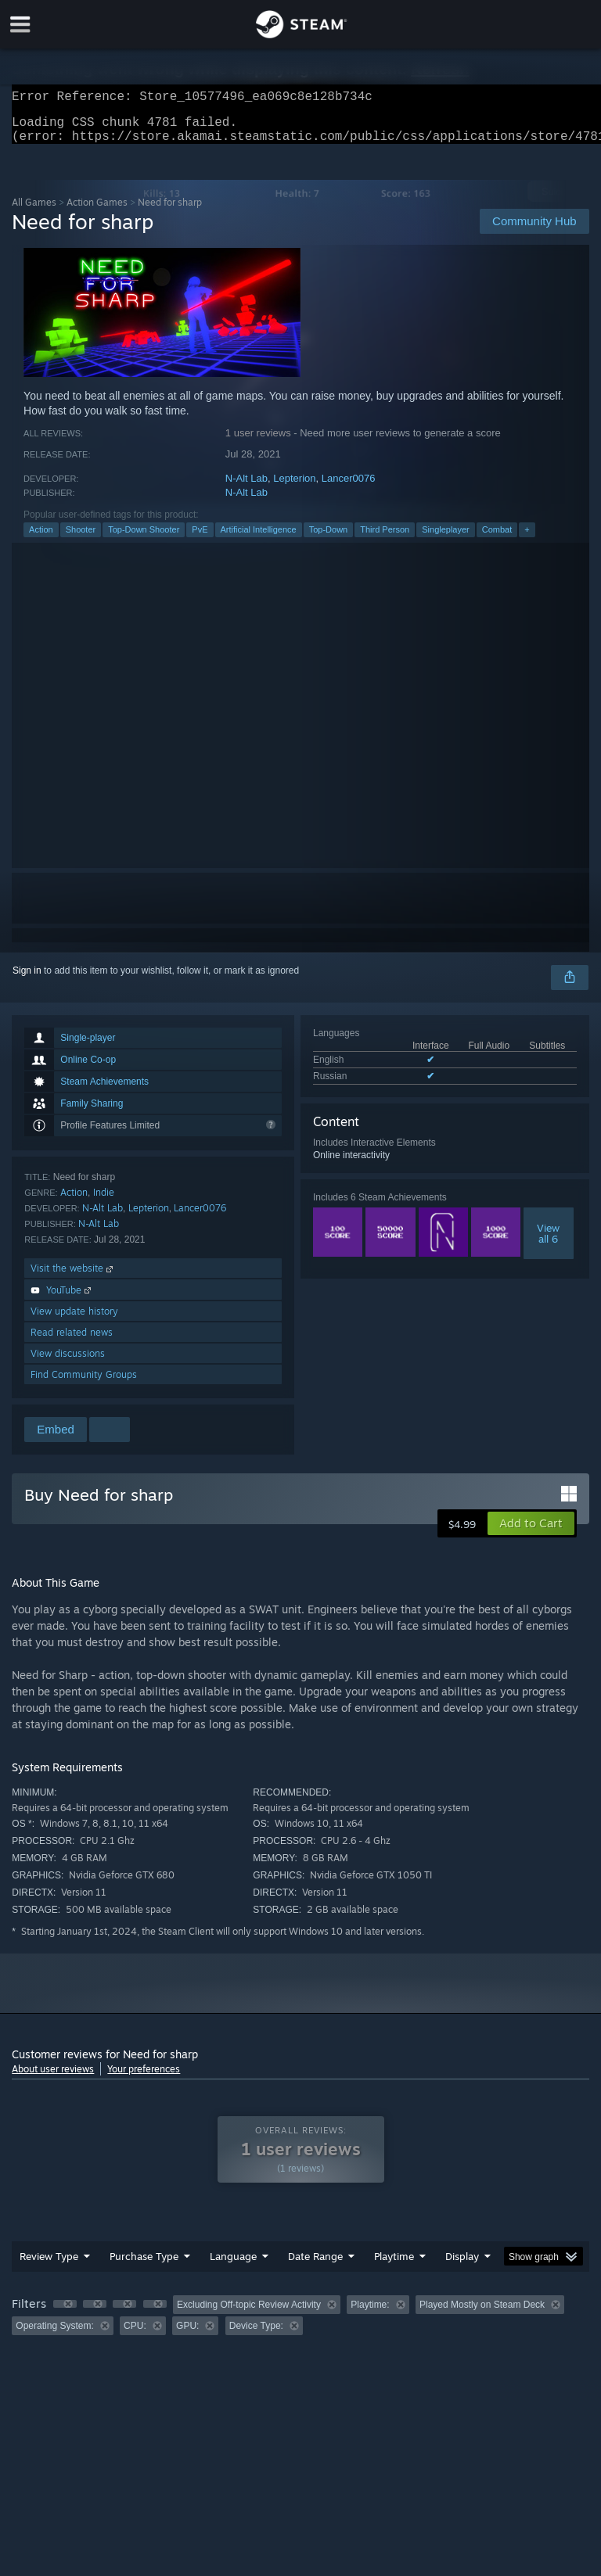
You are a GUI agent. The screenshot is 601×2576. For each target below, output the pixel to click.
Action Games (97, 211)
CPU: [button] (135, 2335)
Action (41, 539)
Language (233, 2265)
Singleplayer (446, 539)
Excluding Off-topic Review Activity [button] (249, 2314)
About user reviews (53, 2078)
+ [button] (526, 539)
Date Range (315, 2265)
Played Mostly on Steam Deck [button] (482, 2314)
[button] (531, 1532)
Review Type (49, 2265)
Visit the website (73, 1277)
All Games (34, 211)
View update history (74, 1320)
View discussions (68, 1363)
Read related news (72, 1341)
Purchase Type (144, 2265)
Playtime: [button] (370, 2314)
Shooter (81, 539)
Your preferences (143, 2078)
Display (462, 2265)
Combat (497, 539)
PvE (199, 539)
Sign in (27, 979)
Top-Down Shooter (143, 539)
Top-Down (328, 539)
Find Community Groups (84, 1384)
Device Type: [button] (256, 2335)
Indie (103, 1201)
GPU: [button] (187, 2335)
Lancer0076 (349, 487)
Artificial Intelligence (259, 539)
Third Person (384, 539)
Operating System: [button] (54, 2335)
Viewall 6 (548, 1242)
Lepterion (294, 487)
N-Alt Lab (246, 487)
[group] (300, 2325)
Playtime (394, 2265)
